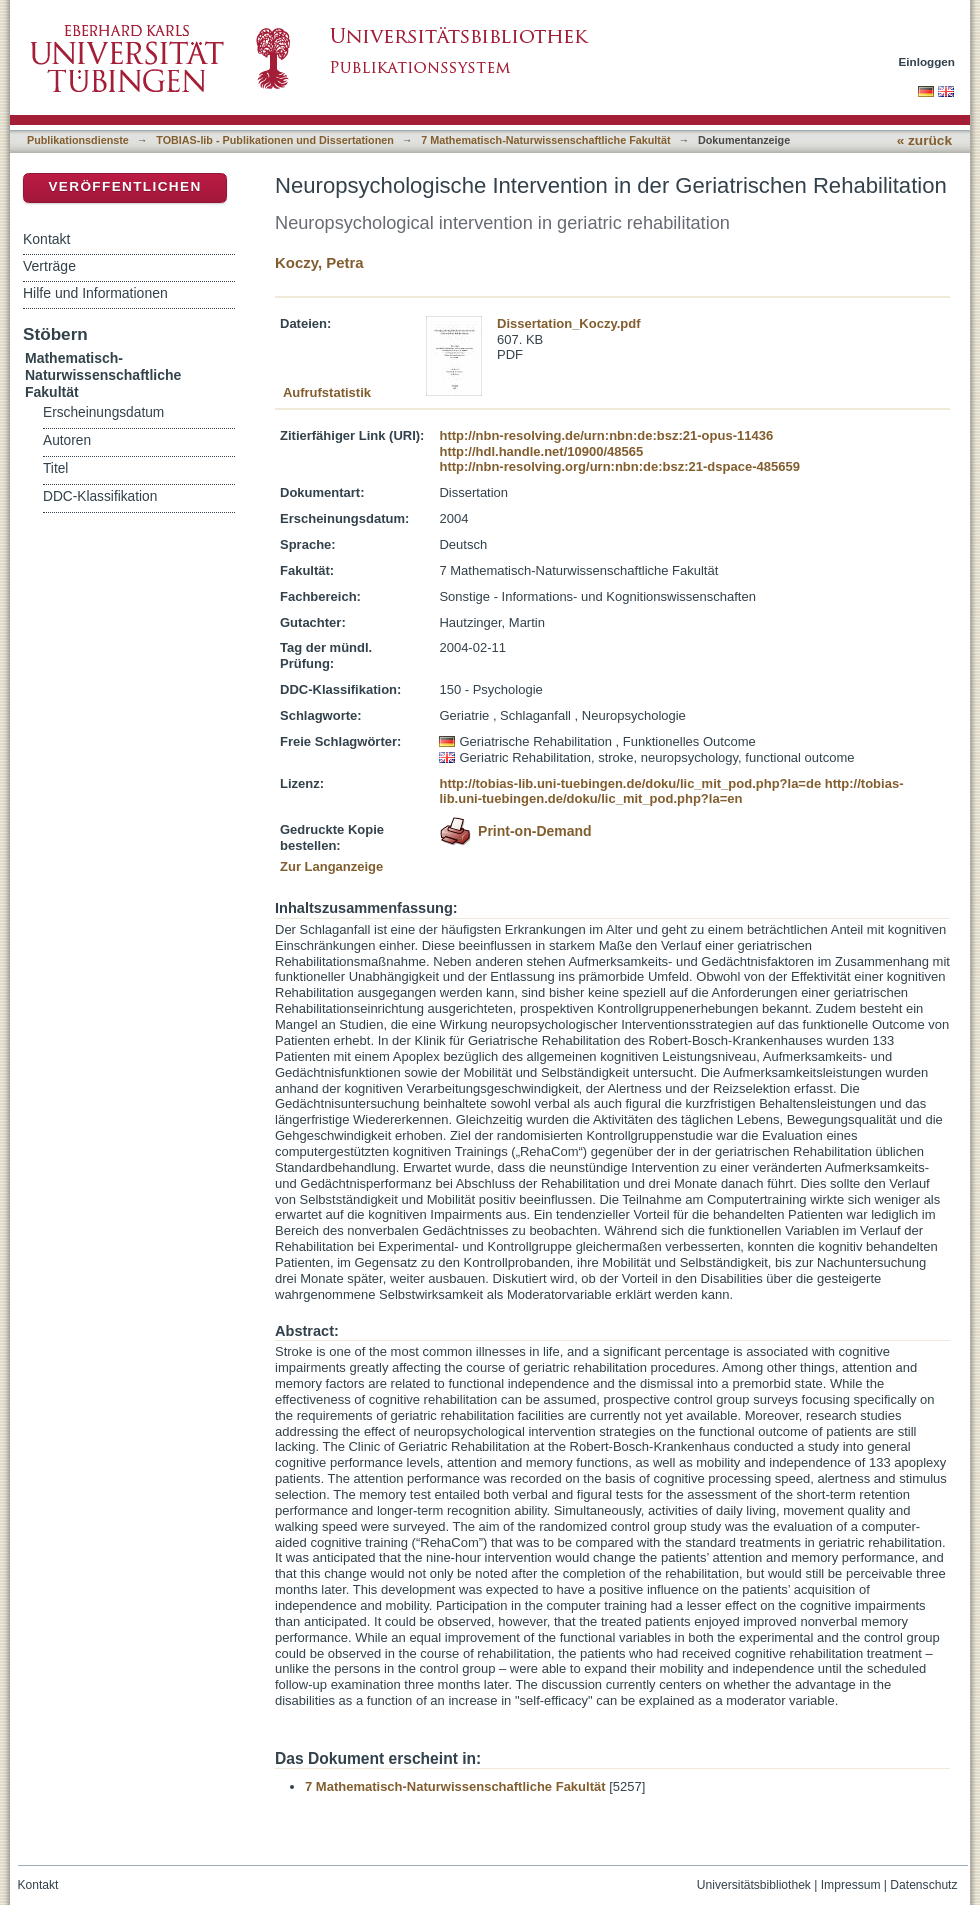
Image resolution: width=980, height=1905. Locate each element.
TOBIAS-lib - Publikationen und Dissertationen (275, 140)
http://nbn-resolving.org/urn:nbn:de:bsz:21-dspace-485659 (619, 466)
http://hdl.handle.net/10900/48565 (541, 451)
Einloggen (927, 61)
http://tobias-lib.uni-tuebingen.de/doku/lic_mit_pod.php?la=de (630, 783)
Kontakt (46, 239)
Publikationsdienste (78, 140)
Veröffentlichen (124, 186)
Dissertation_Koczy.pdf (569, 323)
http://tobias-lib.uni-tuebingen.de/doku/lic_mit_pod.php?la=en (671, 791)
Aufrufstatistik (327, 392)
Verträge (49, 266)
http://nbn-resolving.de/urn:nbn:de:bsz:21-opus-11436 (606, 435)
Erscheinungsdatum (103, 412)
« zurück (924, 140)
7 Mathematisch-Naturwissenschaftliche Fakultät (545, 140)
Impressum (851, 1885)
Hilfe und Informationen (95, 293)
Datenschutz (923, 1885)
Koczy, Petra (319, 262)
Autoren (67, 440)
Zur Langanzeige (331, 866)
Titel (55, 468)
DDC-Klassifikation (100, 496)
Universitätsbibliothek (754, 1885)
